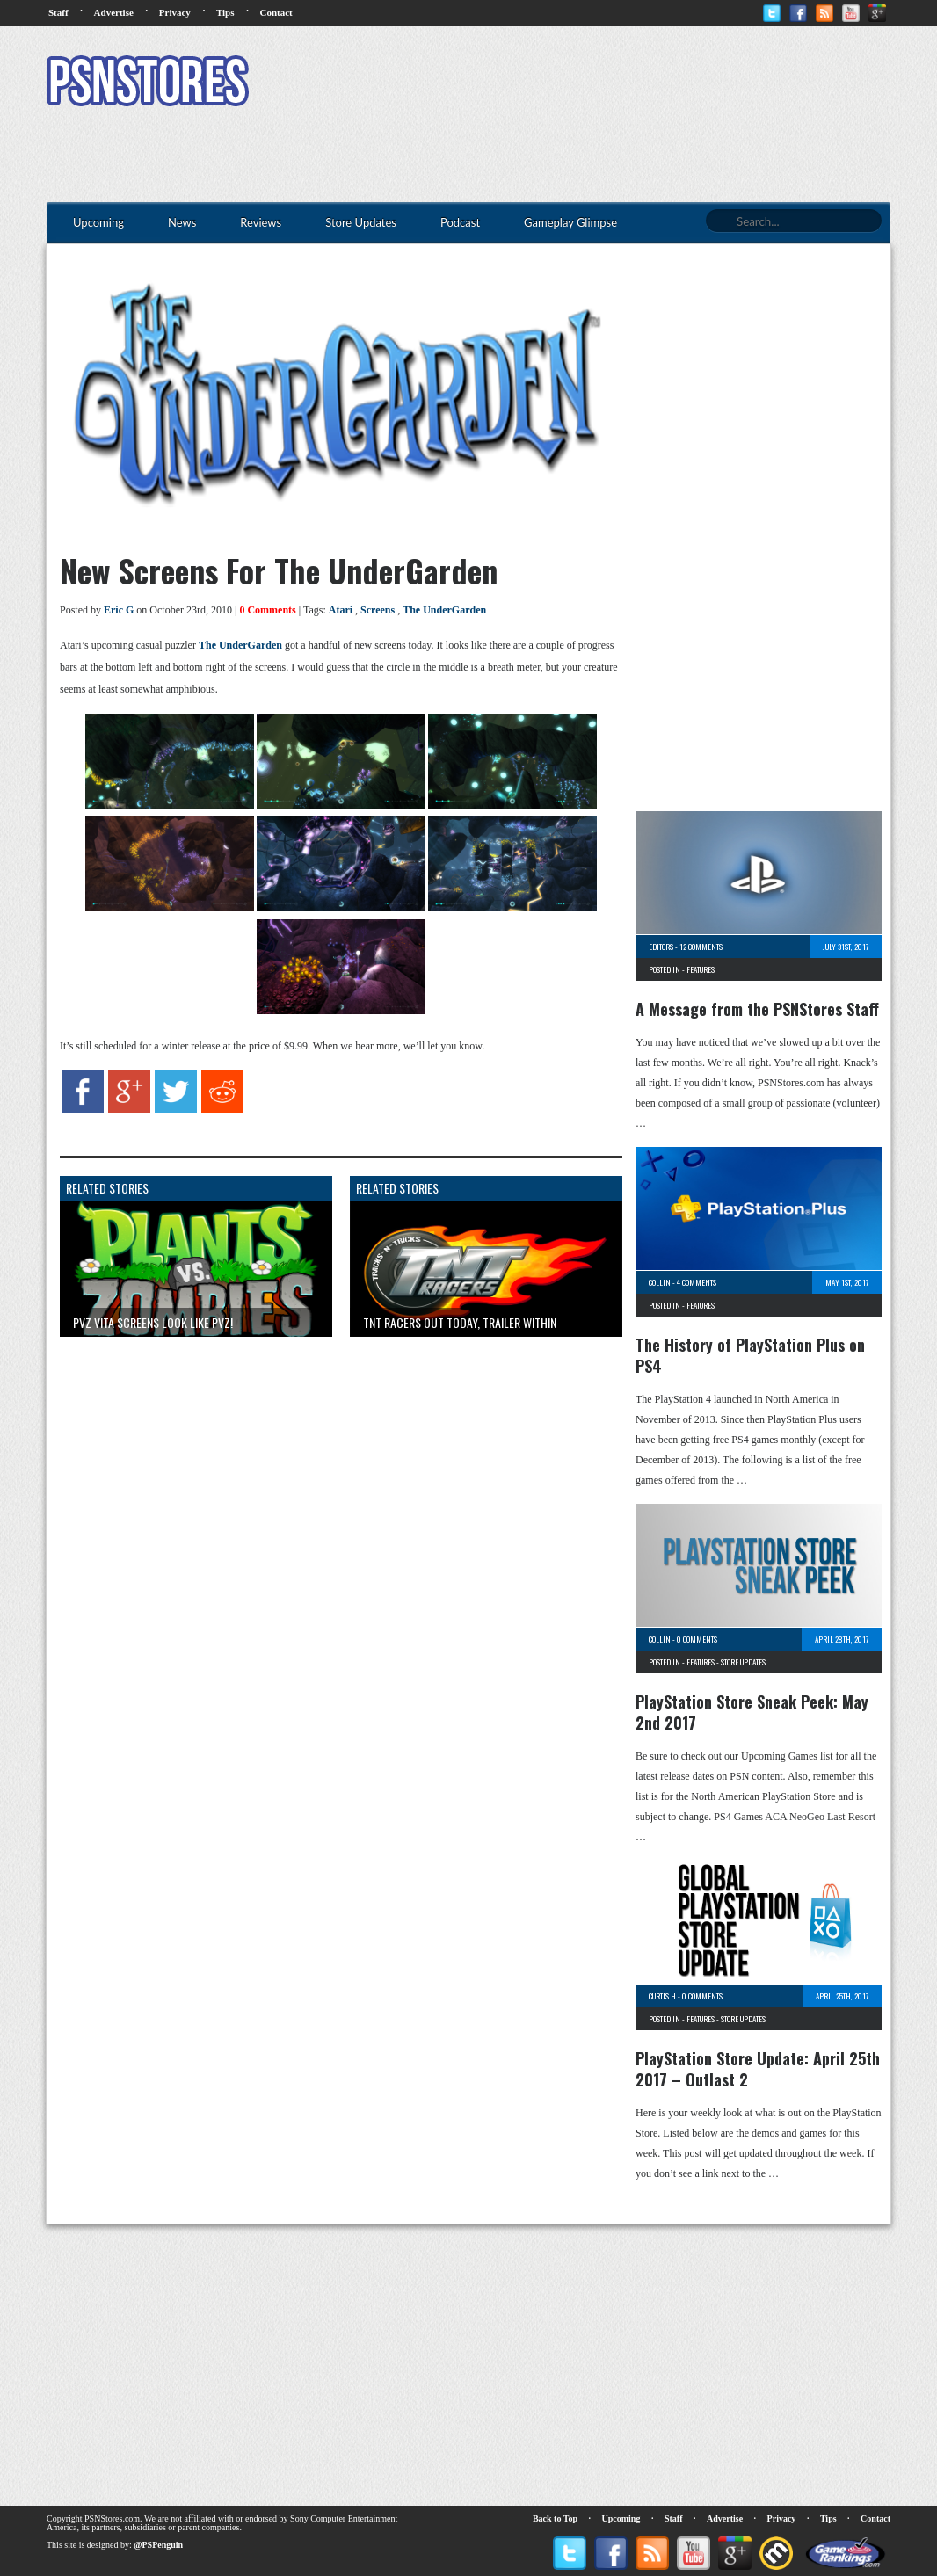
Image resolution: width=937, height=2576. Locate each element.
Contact (275, 12)
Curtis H (662, 1996)
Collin (660, 1282)
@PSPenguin (158, 2545)
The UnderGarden (444, 610)
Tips (225, 12)
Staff (58, 12)
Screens (377, 610)
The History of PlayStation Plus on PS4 (750, 1355)
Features (700, 969)
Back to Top (555, 2518)
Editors (661, 946)
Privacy (175, 12)
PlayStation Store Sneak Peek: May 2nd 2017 (752, 1712)
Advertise (114, 12)
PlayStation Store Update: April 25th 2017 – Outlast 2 (758, 2069)
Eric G (119, 610)
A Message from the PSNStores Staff (757, 1009)
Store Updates (743, 1662)
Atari (340, 610)
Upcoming (621, 2518)
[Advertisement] (570, 83)
